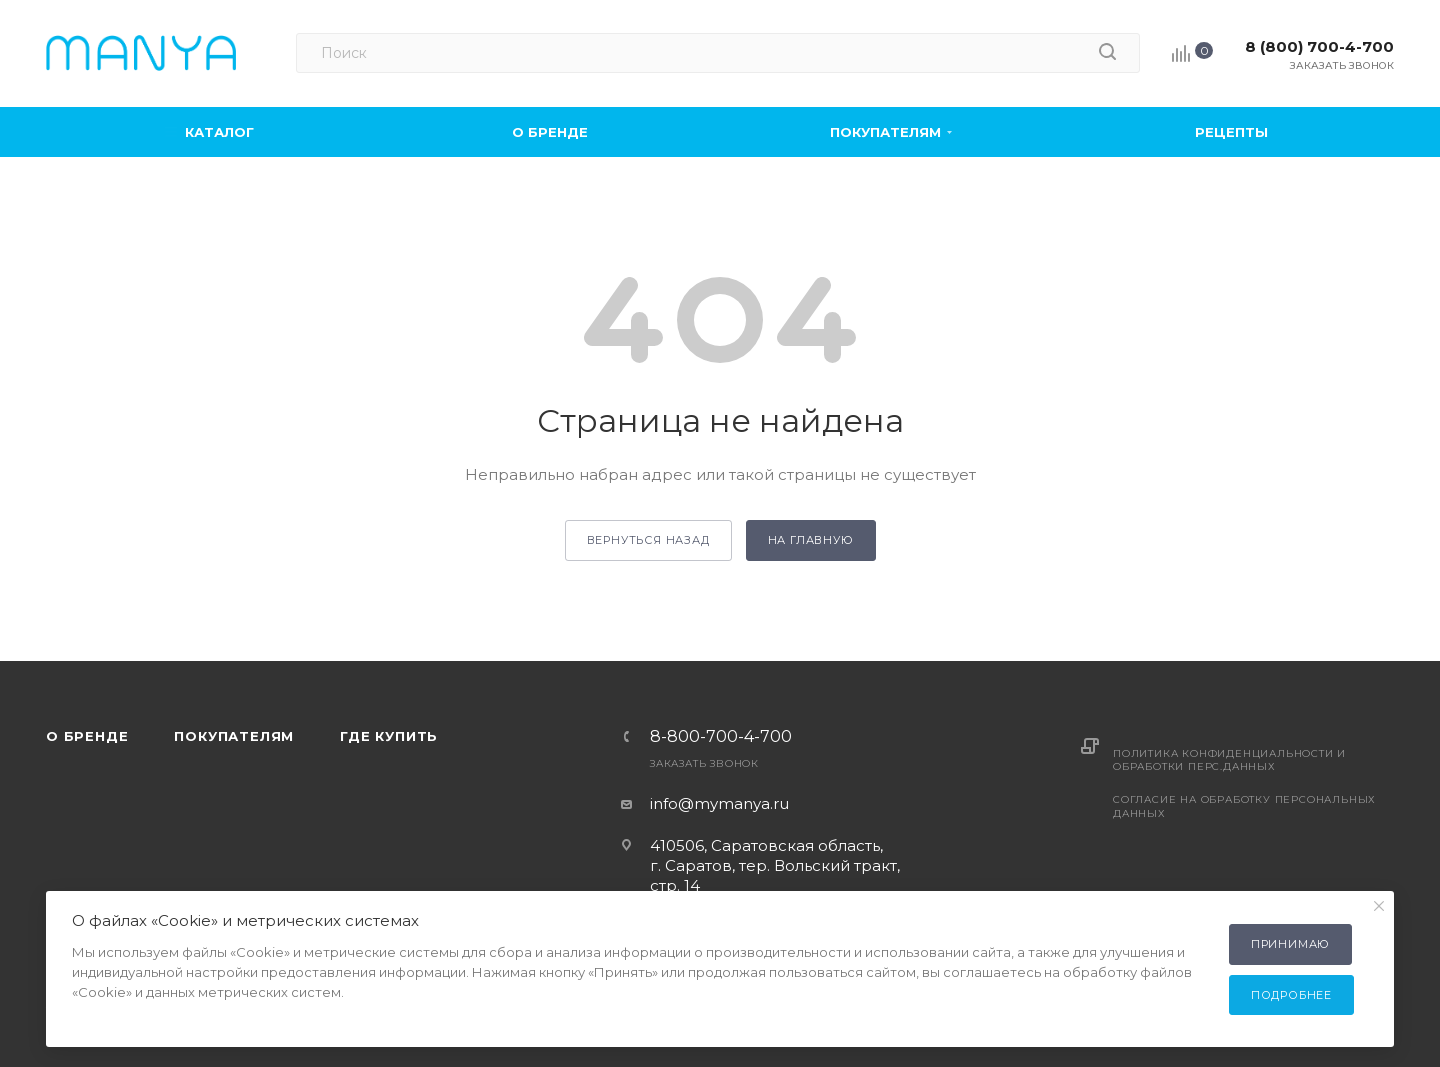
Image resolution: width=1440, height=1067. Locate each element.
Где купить (389, 736)
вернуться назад (648, 540)
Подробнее (1291, 995)
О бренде (87, 736)
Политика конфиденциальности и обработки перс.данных (1229, 760)
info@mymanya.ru (719, 803)
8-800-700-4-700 (721, 737)
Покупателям (234, 736)
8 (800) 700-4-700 (1319, 46)
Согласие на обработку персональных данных (1244, 806)
